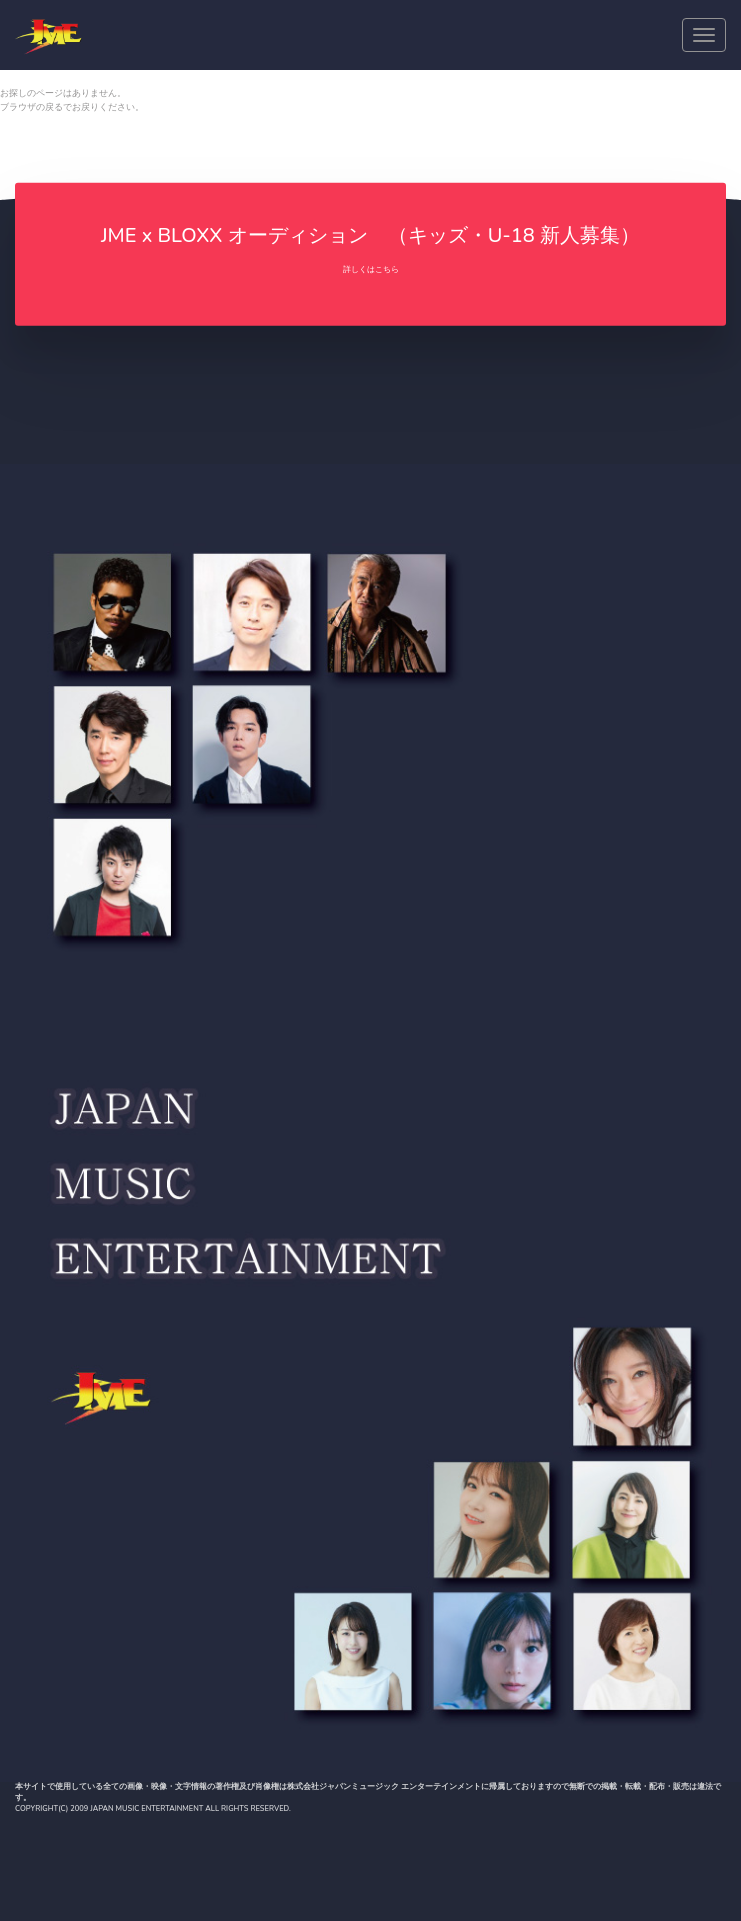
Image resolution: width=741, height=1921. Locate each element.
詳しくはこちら (371, 269)
